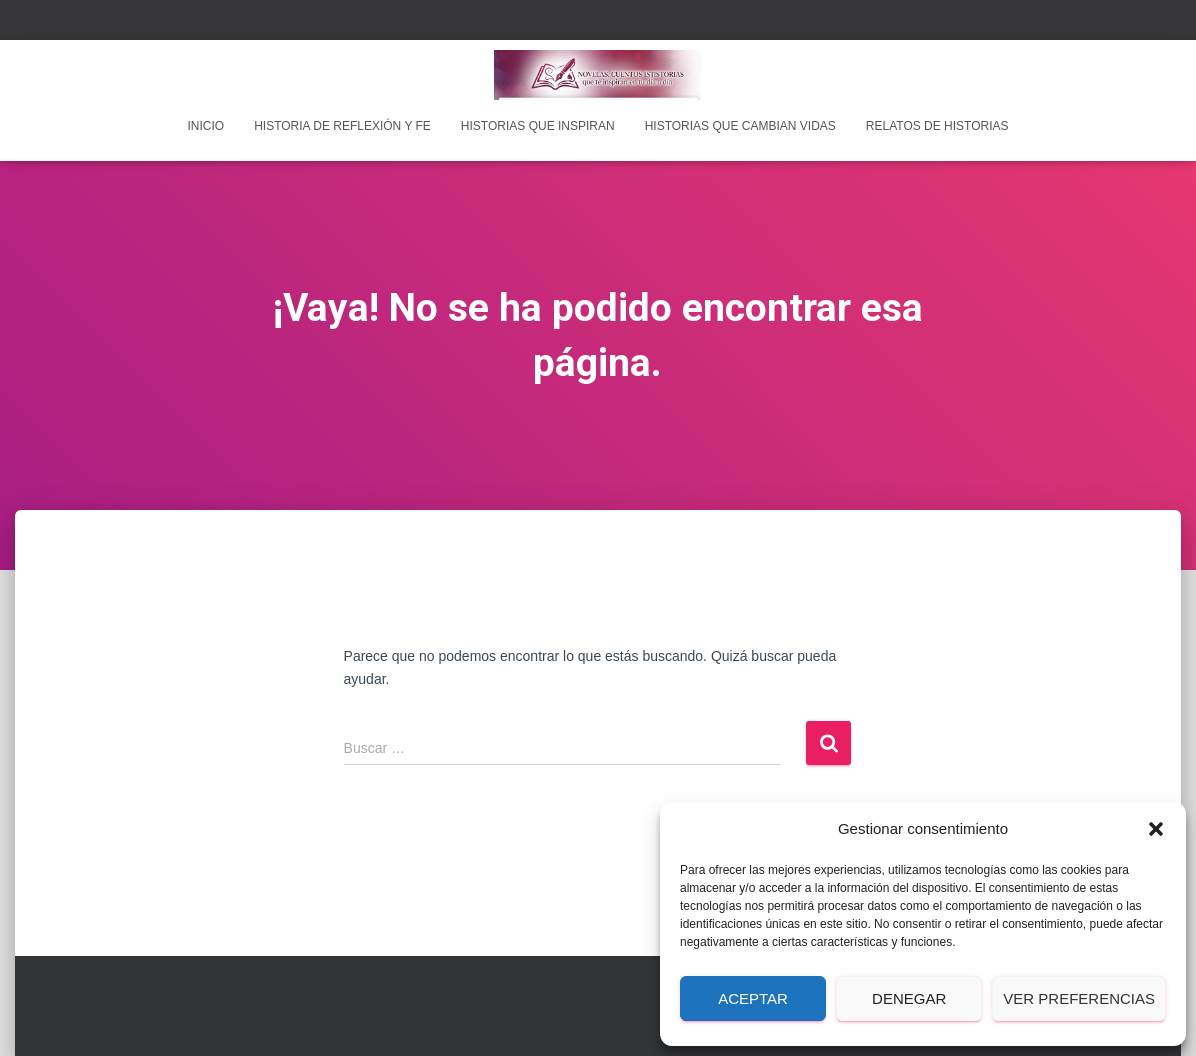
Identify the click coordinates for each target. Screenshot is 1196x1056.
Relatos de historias (937, 126)
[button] (1156, 829)
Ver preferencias (1079, 998)
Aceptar (753, 998)
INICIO (205, 126)
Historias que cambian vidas (740, 126)
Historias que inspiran (538, 126)
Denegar (909, 998)
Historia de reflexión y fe (342, 126)
